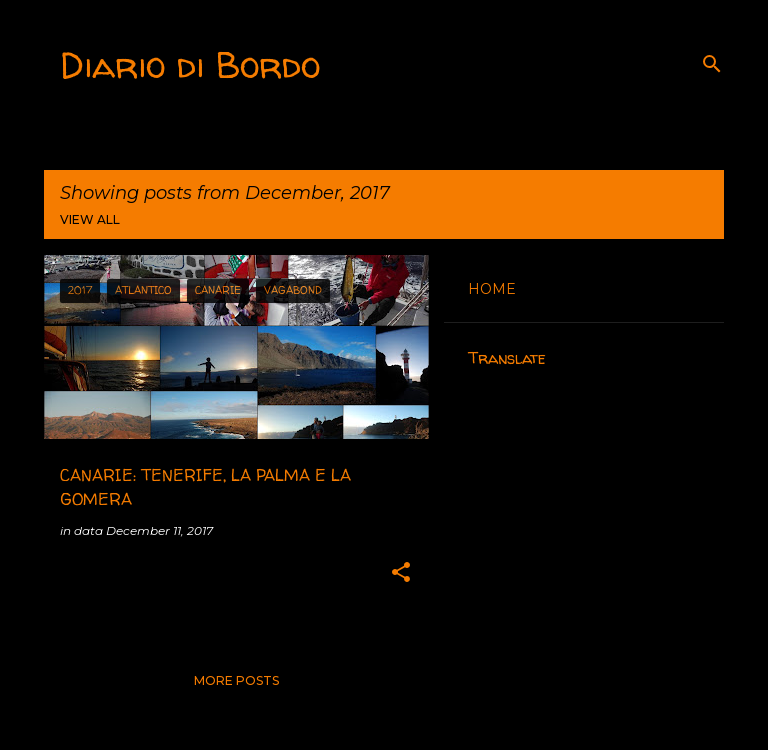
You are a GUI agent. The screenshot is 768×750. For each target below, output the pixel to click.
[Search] (712, 64)
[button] (401, 573)
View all (90, 219)
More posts (236, 680)
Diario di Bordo (190, 64)
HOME (492, 289)
